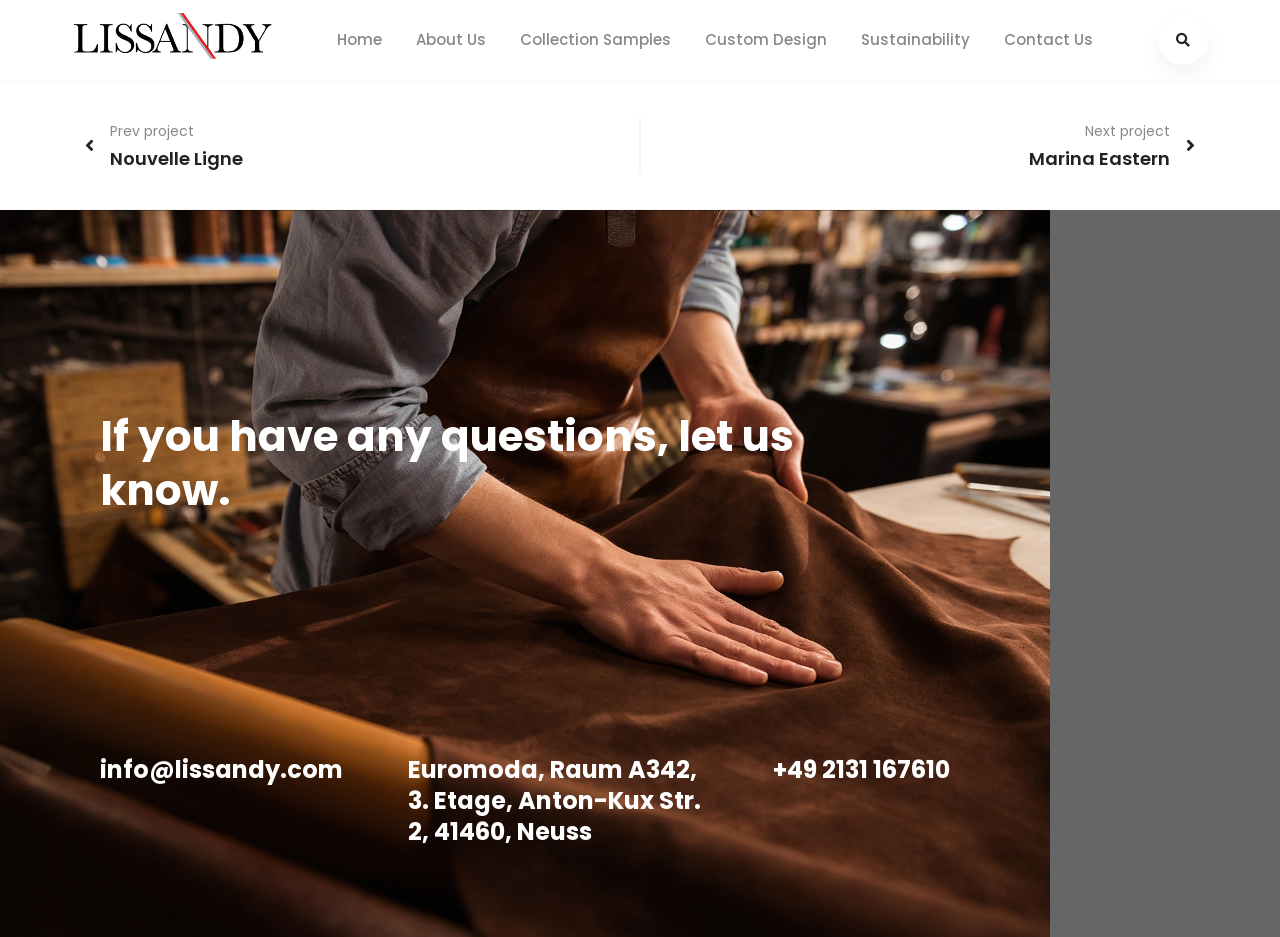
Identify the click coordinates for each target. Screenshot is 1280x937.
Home (359, 39)
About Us (451, 39)
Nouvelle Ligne (176, 158)
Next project (1127, 131)
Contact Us (1048, 39)
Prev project (152, 131)
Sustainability (915, 39)
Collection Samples (595, 39)
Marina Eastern (1099, 158)
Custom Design (766, 39)
